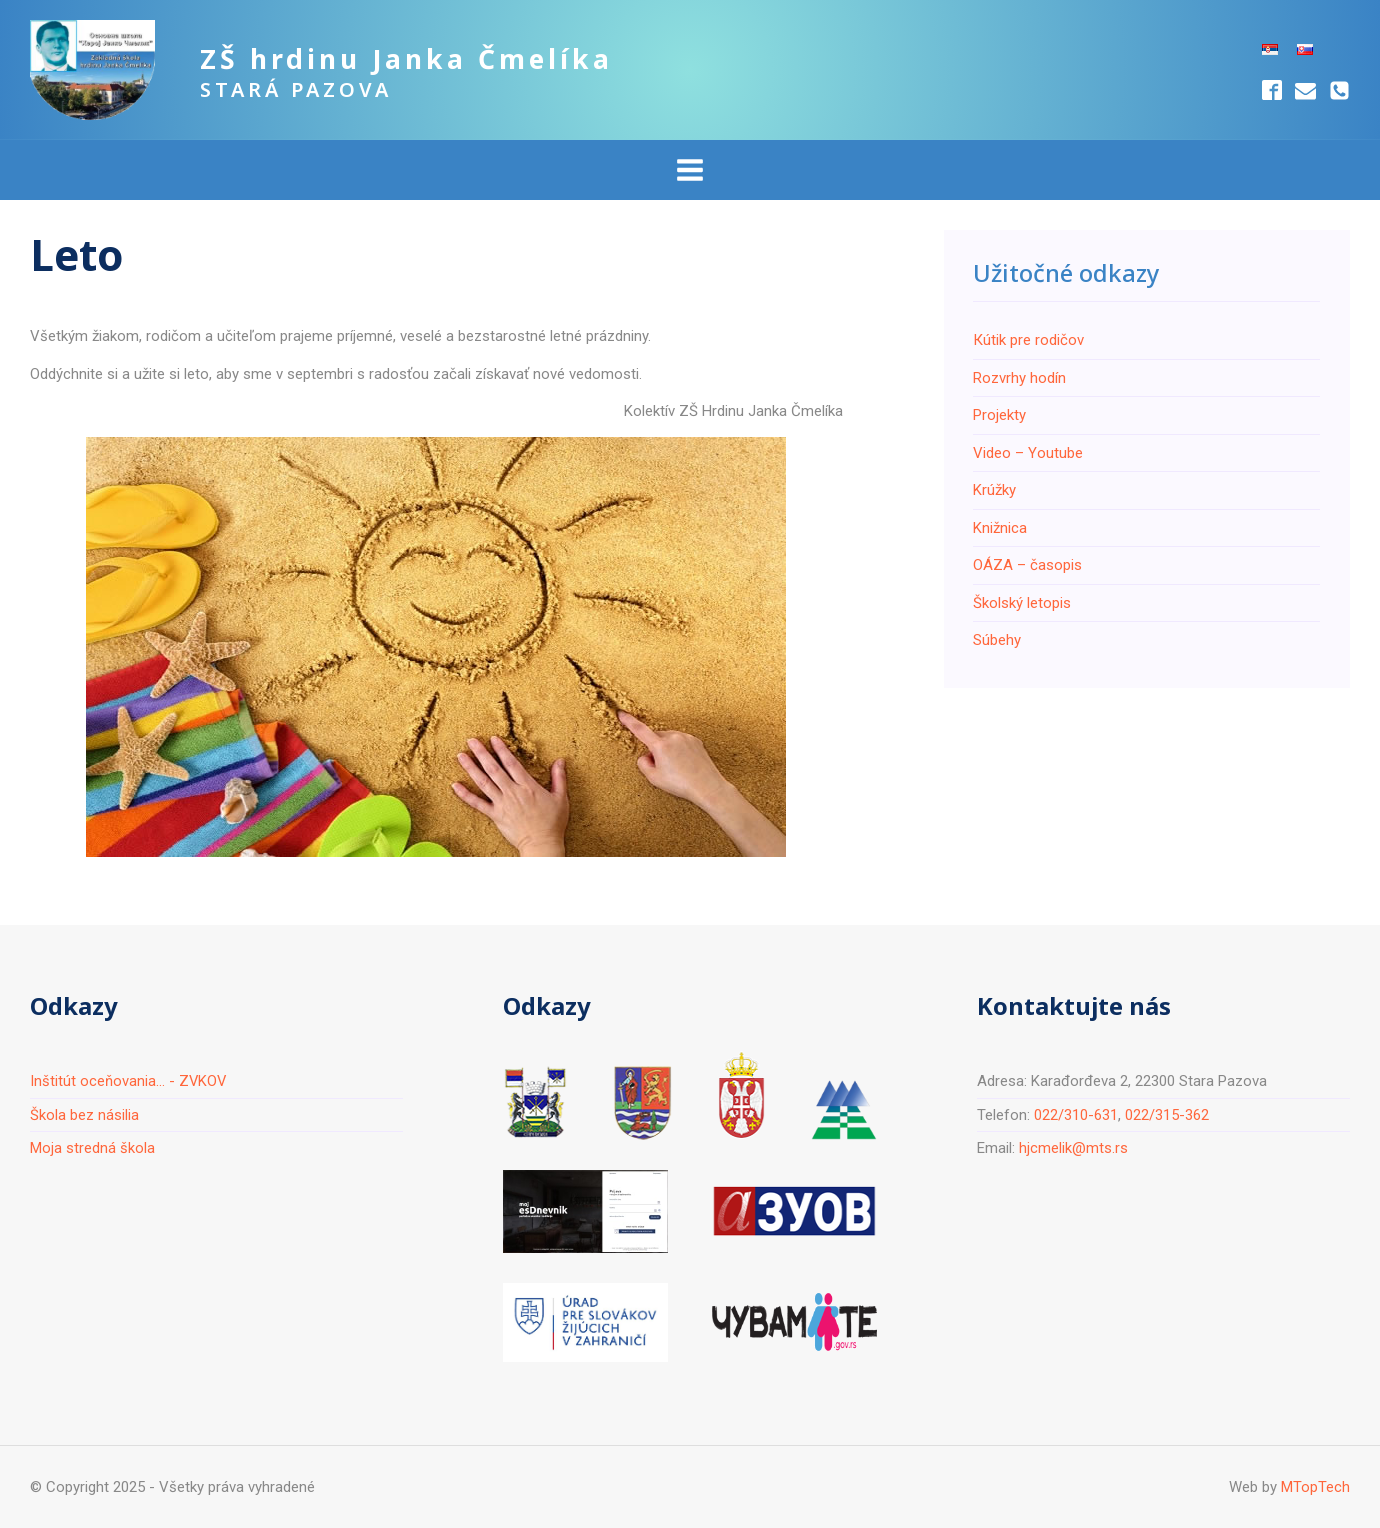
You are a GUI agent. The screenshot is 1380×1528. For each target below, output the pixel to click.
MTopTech (1315, 1487)
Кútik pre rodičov (1028, 340)
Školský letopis (1022, 603)
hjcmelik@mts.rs (1073, 1148)
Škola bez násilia (84, 1115)
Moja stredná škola (92, 1148)
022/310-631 (1076, 1115)
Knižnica (1000, 528)
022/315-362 (1167, 1115)
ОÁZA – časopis (1027, 565)
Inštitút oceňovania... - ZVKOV (129, 1081)
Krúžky (994, 490)
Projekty (999, 415)
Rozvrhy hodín (1019, 378)
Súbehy (997, 640)
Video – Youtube (1028, 453)
